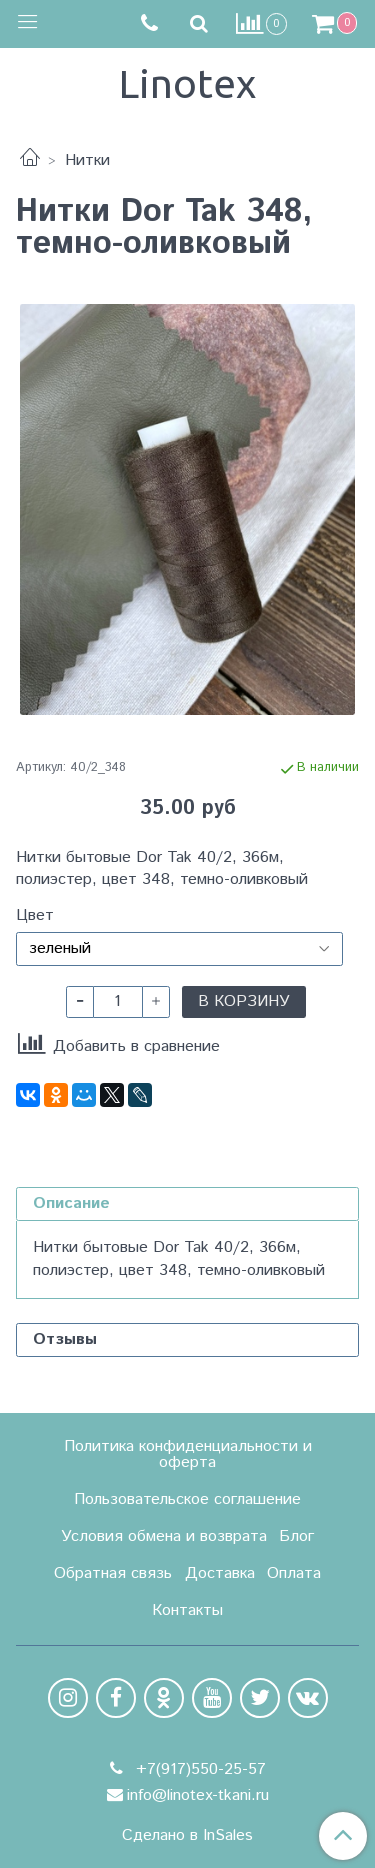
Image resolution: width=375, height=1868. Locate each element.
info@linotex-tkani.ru (198, 1795)
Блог (296, 1536)
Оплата (294, 1573)
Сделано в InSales (187, 1836)
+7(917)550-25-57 (198, 1769)
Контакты (187, 1610)
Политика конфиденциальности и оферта (188, 1454)
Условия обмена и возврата (164, 1536)
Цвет (35, 916)
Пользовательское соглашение (187, 1499)
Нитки (87, 160)
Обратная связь (113, 1573)
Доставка (220, 1573)
